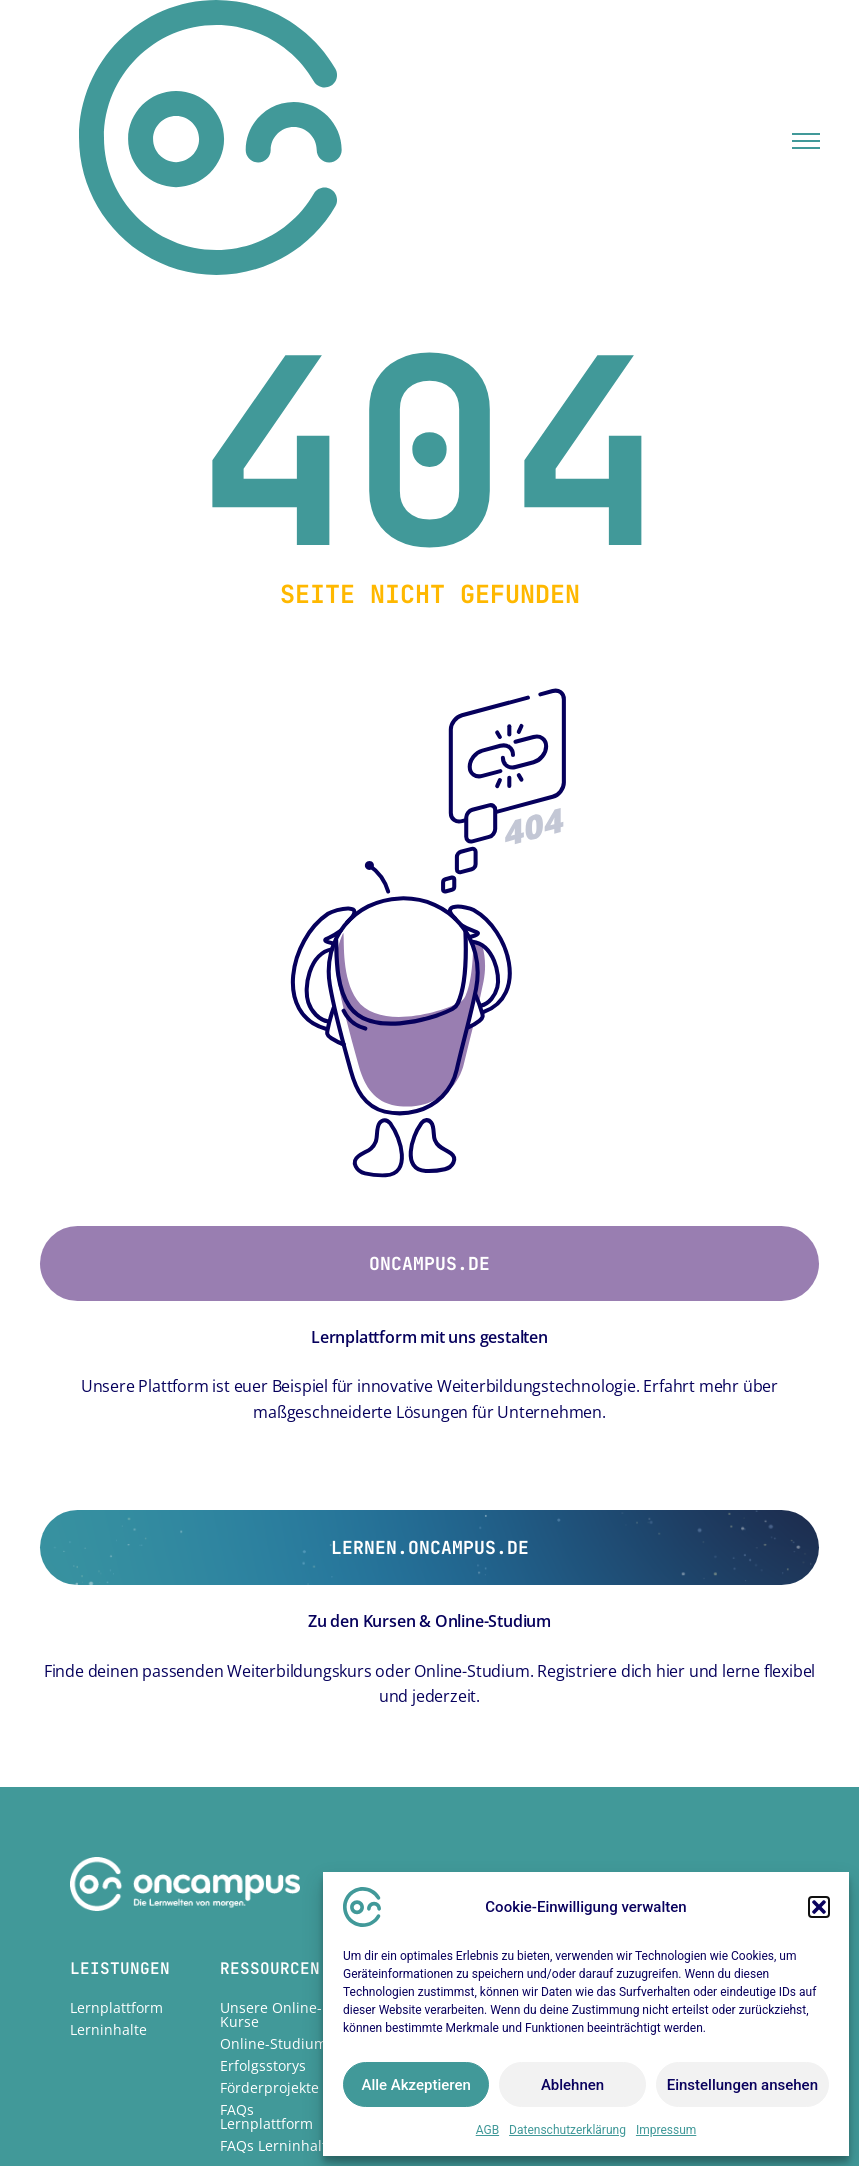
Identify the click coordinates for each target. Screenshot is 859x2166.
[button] (819, 1907)
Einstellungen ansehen (742, 2085)
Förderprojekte (269, 1885)
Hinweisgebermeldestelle (606, 1849)
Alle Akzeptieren (415, 2085)
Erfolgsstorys (263, 1863)
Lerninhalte (108, 1827)
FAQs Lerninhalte (277, 1943)
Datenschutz (563, 1827)
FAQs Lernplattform (266, 1914)
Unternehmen (417, 1805)
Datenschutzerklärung (567, 2130)
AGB (487, 2130)
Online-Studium (273, 1841)
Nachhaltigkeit (418, 1827)
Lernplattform (116, 1805)
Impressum (666, 2130)
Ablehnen (572, 2085)
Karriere (397, 1849)
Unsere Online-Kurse (271, 1812)
